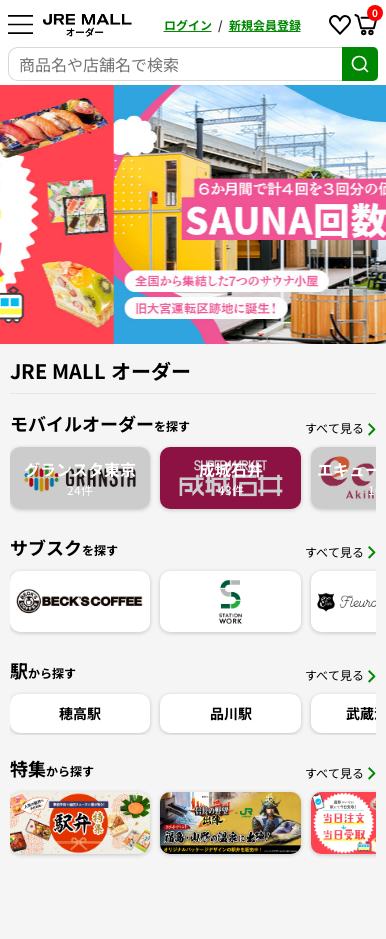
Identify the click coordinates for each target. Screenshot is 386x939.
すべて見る (340, 427)
